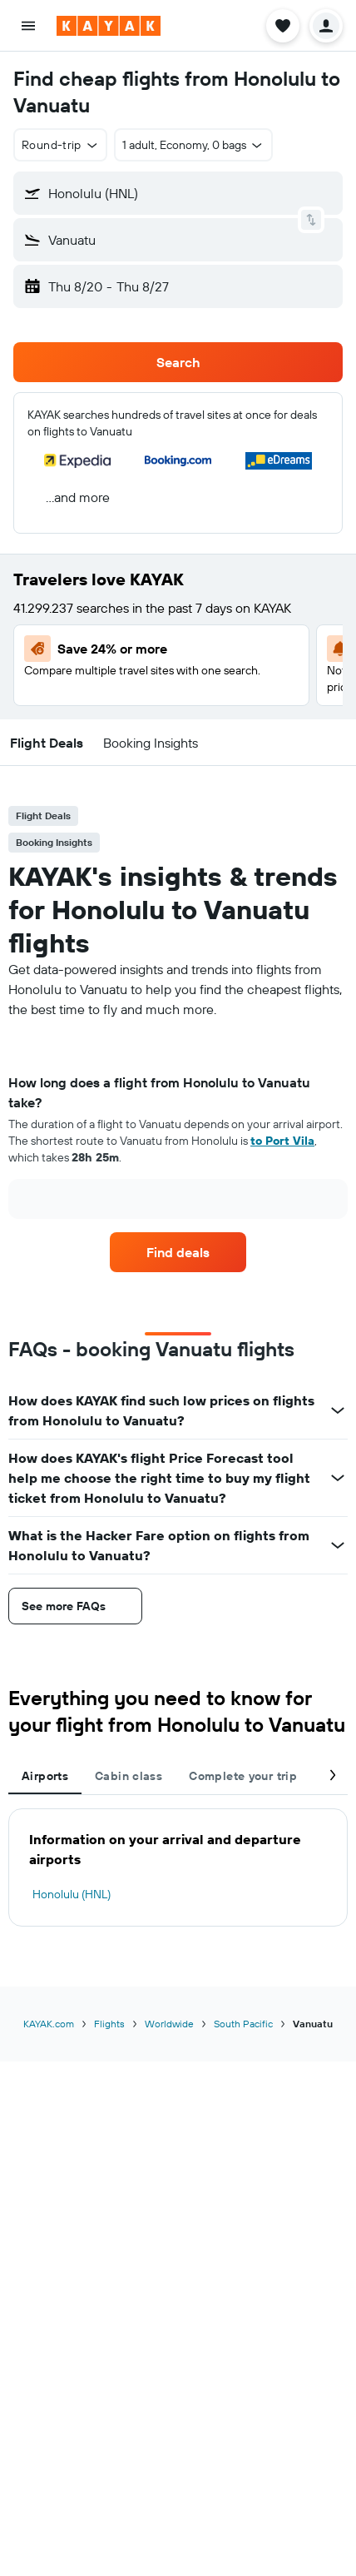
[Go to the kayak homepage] (109, 26)
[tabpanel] (178, 1152)
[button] (28, 25)
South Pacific (243, 2023)
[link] (177, 1252)
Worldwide (169, 2023)
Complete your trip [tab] (243, 1775)
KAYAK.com (48, 2023)
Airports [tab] (45, 1775)
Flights (109, 2023)
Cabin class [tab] (128, 1775)
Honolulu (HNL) (71, 1894)
